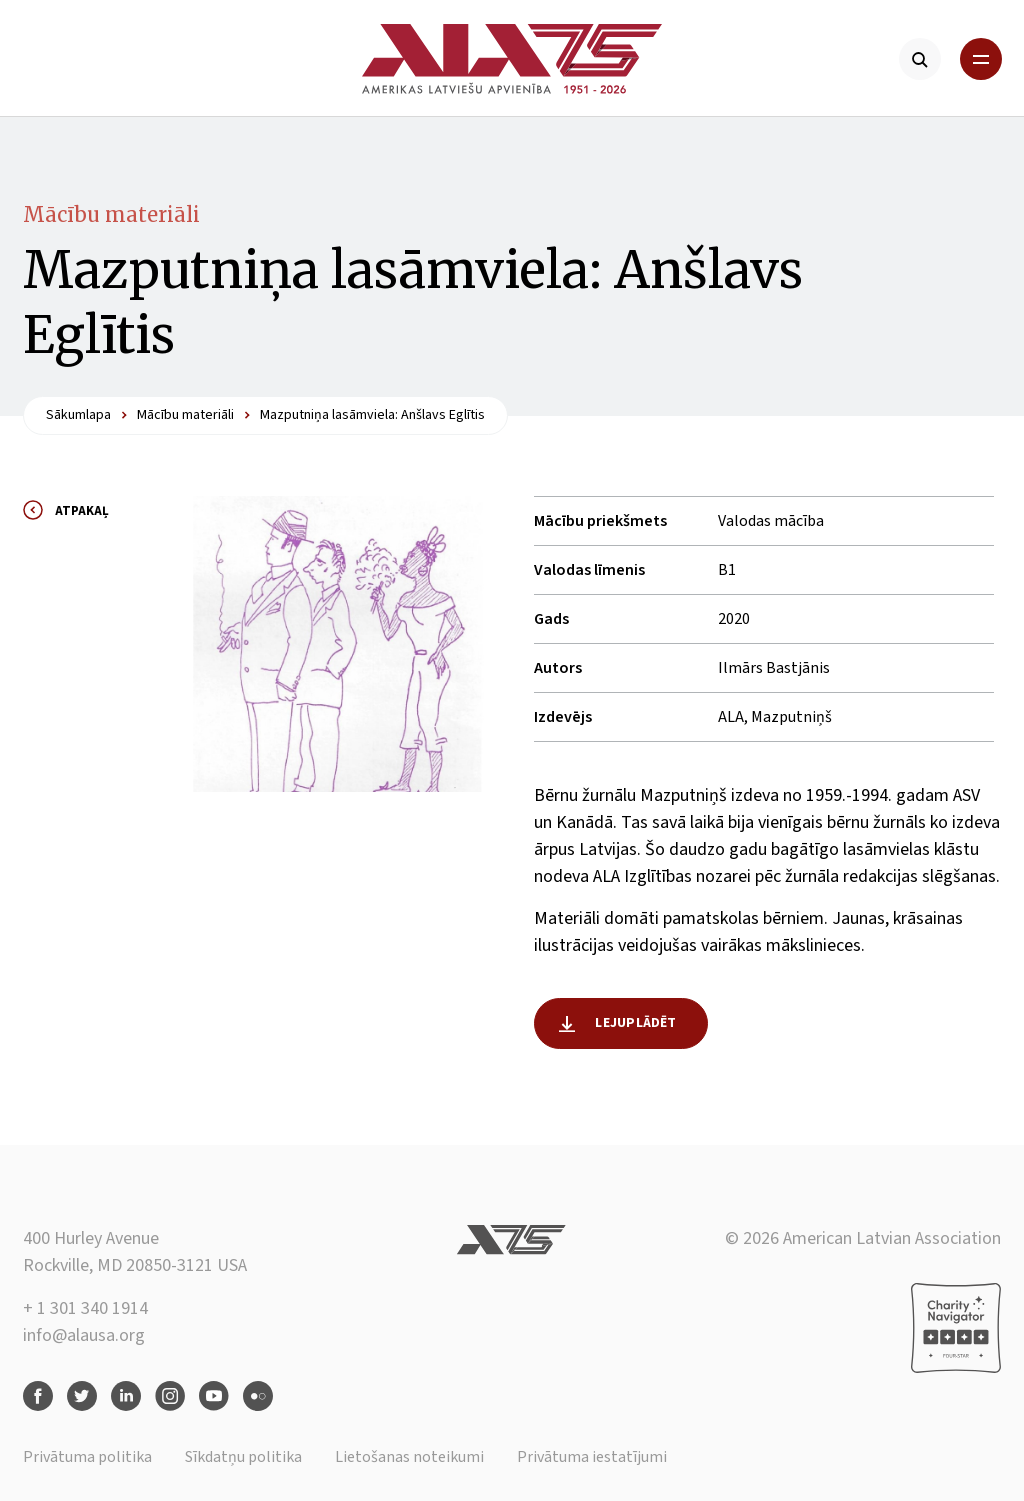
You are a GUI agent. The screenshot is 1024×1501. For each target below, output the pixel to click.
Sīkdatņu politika (243, 1457)
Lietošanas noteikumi (409, 1457)
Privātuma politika (87, 1457)
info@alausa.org (84, 1335)
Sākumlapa (78, 415)
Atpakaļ (82, 511)
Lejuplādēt (635, 1023)
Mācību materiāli (111, 214)
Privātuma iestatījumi (592, 1457)
